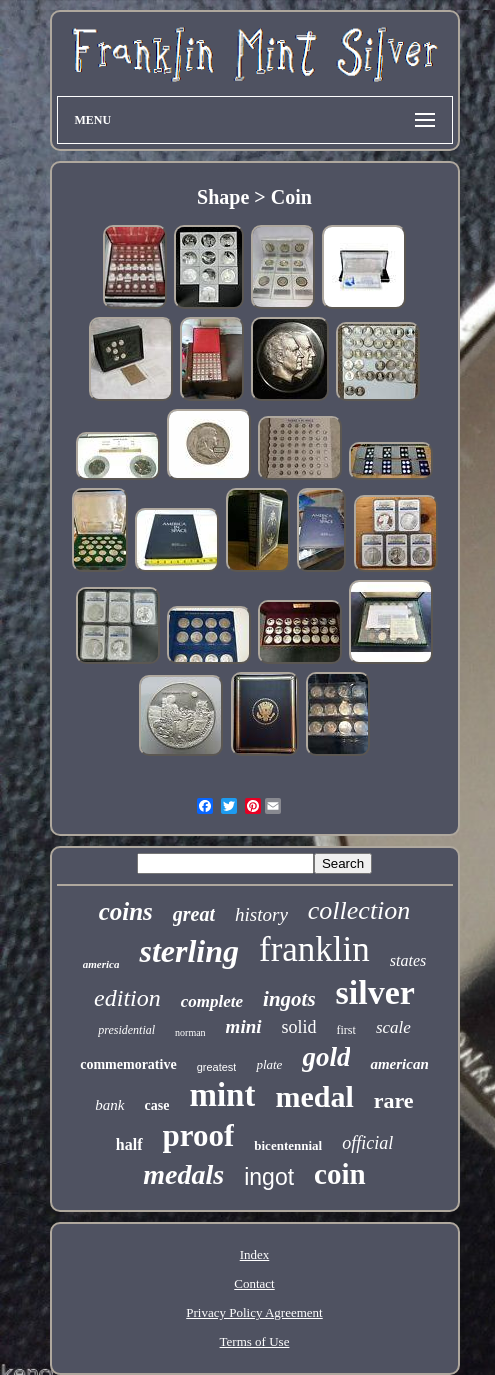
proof (199, 1135)
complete (212, 1001)
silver (375, 992)
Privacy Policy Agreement (254, 1312)
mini (244, 1026)
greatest (217, 1067)
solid (299, 1027)
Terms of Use (255, 1341)
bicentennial (288, 1145)
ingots (289, 999)
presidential (126, 1030)
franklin (314, 949)
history (261, 914)
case (157, 1105)
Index (255, 1254)
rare (394, 1100)
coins (126, 911)
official (367, 1143)
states (408, 960)
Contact (254, 1283)
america (101, 964)
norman (190, 1032)
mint (222, 1095)
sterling (189, 951)
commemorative (128, 1064)
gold (326, 1057)
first (346, 1030)
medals (183, 1174)
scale (393, 1027)
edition (127, 998)
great (194, 914)
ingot (269, 1177)
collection (359, 910)
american (399, 1064)
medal (314, 1096)
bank (109, 1105)
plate (269, 1064)
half (129, 1144)
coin (340, 1174)
